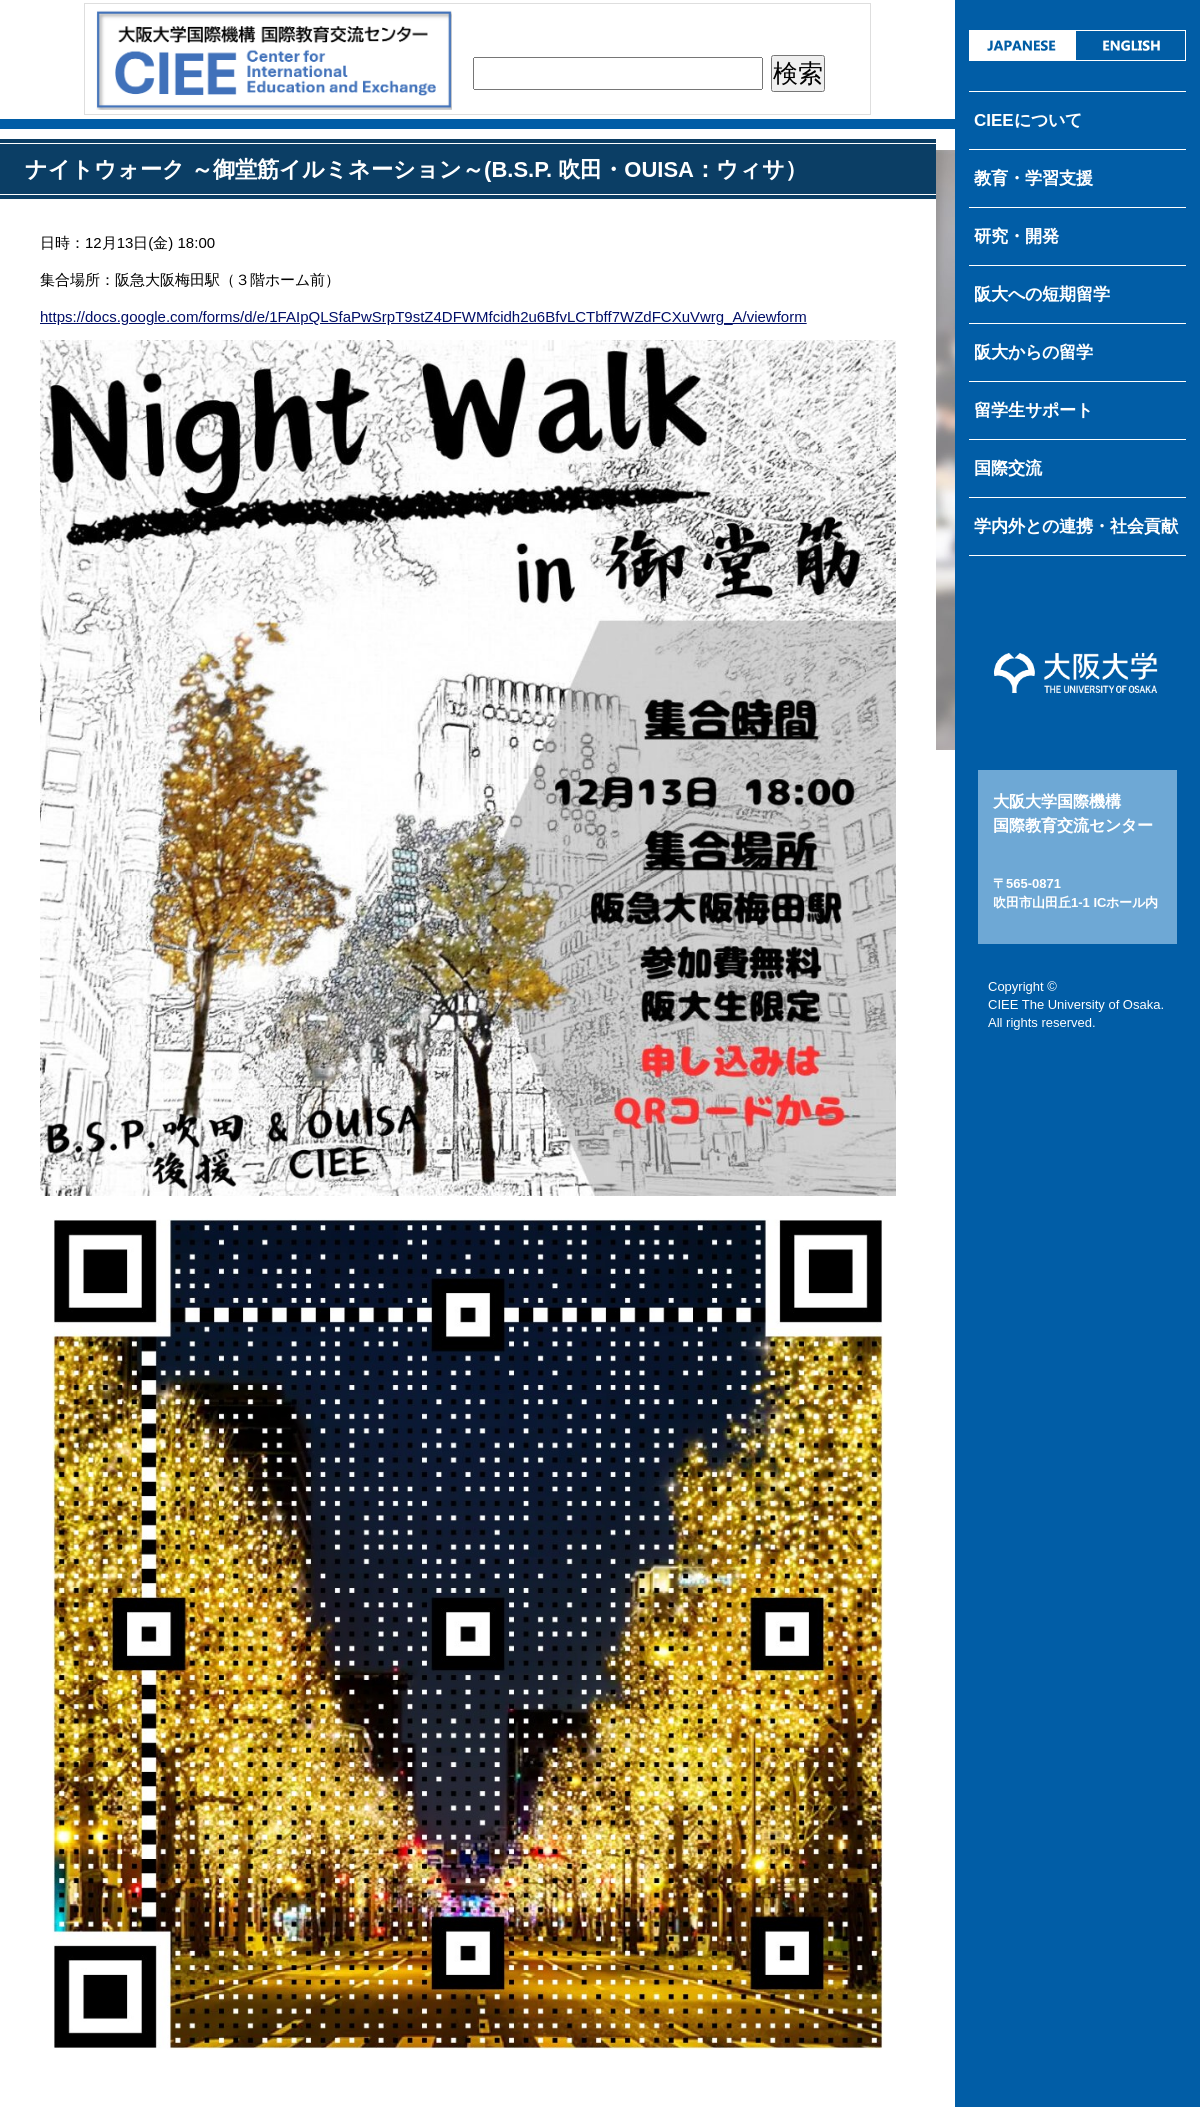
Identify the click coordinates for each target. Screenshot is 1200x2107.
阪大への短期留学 (1042, 294)
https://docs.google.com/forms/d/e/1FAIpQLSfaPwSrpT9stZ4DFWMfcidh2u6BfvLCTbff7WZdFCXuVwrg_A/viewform (423, 316)
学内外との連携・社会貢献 (1076, 526)
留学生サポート (1033, 410)
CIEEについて (1028, 120)
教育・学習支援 (1033, 178)
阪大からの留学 (1033, 352)
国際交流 (1008, 468)
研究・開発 (1016, 236)
